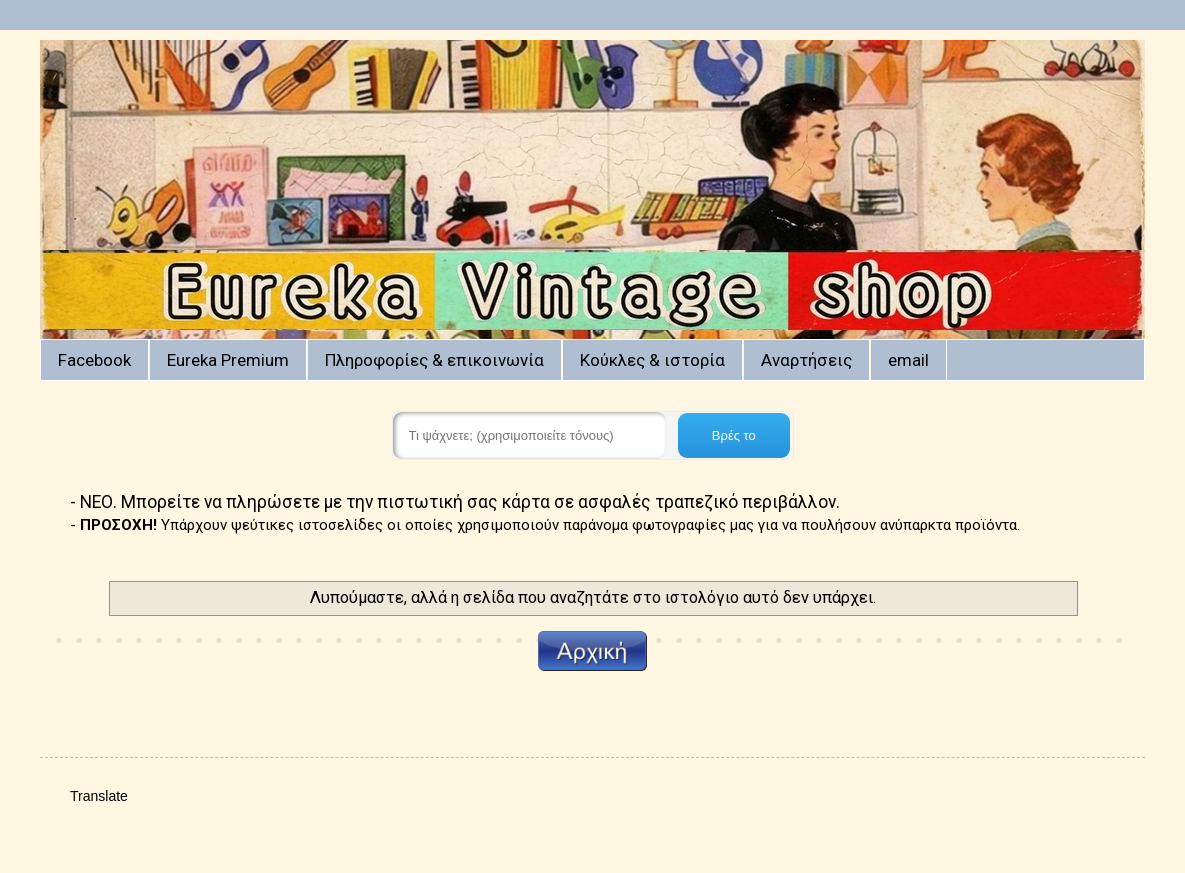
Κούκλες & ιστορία (652, 360)
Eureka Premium (228, 360)
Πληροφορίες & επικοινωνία (434, 360)
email (908, 360)
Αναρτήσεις (806, 360)
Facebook (94, 360)
